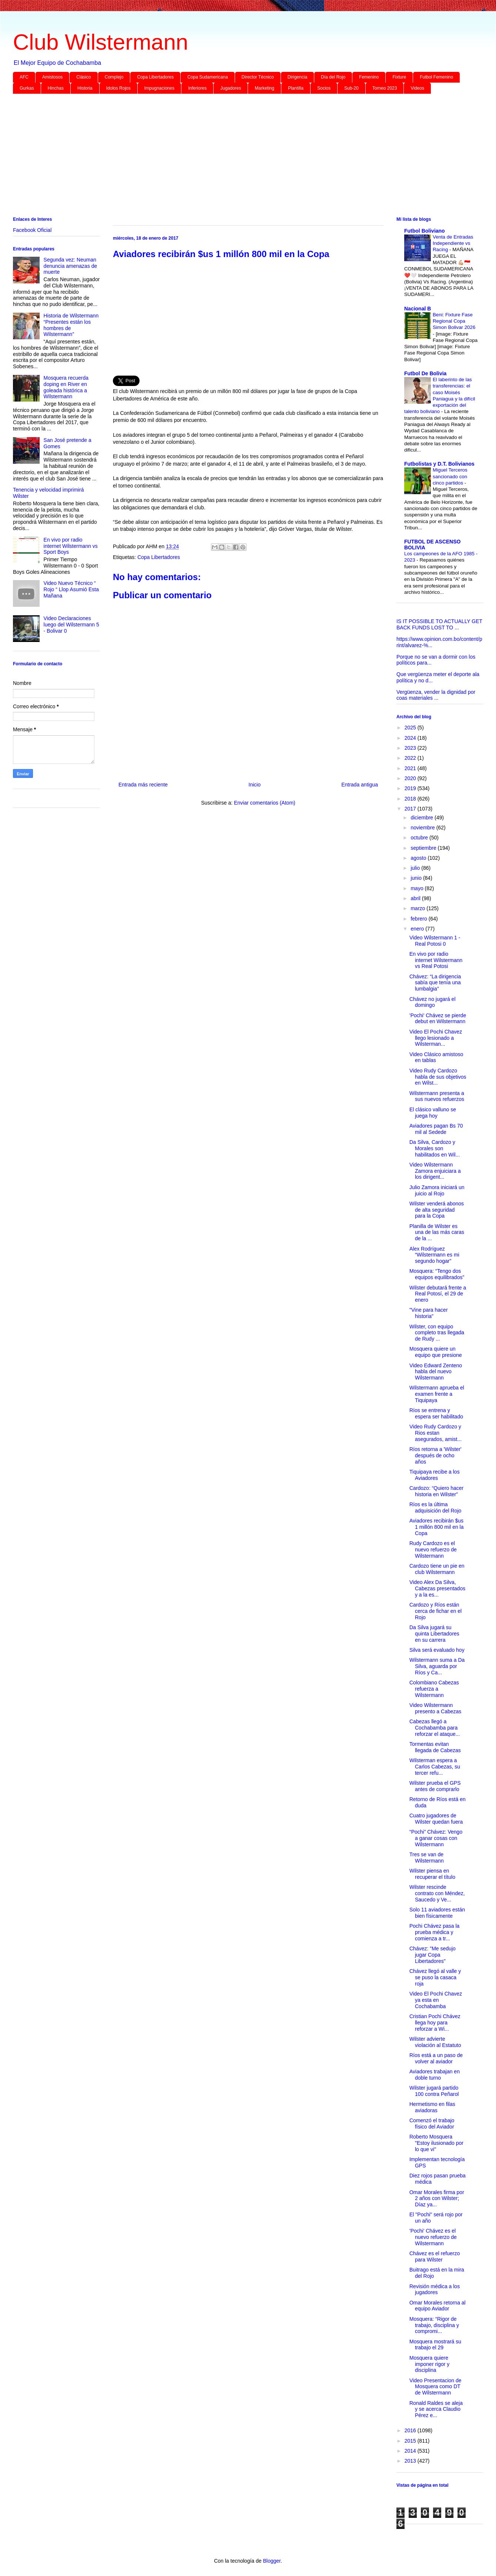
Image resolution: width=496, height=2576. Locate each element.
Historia (85, 88)
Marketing (264, 88)
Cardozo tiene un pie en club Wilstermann (437, 1569)
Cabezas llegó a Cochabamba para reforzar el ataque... (434, 1727)
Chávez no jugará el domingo (432, 1002)
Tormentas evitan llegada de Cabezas (435, 1747)
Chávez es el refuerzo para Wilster (434, 2256)
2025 (411, 727)
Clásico (83, 77)
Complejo (114, 77)
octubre (419, 838)
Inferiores (197, 88)
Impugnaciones (159, 88)
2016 (411, 2430)
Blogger (271, 2561)
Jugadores (230, 88)
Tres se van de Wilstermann (426, 1857)
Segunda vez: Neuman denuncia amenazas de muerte (70, 266)
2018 (411, 799)
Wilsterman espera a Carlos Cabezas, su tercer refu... (434, 1766)
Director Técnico (258, 77)
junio (416, 878)
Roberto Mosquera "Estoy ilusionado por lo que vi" (436, 2143)
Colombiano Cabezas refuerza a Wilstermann (434, 1689)
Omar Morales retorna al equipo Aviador (437, 2306)
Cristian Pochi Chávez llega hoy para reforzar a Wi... (434, 2022)
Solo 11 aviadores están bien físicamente (437, 1913)
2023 (411, 748)
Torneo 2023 (384, 88)
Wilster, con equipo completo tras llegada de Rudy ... (436, 1333)
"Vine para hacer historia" (428, 1313)
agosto (419, 858)
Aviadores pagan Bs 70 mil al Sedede (436, 1129)
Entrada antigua (359, 785)
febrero (419, 919)
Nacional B (417, 309)
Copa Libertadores (155, 77)
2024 (411, 738)
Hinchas (56, 88)
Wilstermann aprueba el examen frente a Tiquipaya (436, 1394)
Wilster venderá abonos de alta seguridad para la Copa (436, 1210)
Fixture (399, 77)
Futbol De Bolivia (425, 373)
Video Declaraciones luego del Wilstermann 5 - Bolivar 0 (71, 624)
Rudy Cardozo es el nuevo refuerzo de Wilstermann (433, 1549)
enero (417, 929)
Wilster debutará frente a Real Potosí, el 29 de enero (437, 1294)
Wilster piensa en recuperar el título (432, 1874)
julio (415, 868)
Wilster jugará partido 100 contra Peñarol (434, 2091)
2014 (411, 2451)
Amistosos (52, 77)
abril (416, 898)
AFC (24, 77)
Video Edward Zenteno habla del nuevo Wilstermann (435, 1371)
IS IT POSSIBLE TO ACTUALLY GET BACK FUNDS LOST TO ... (439, 624)
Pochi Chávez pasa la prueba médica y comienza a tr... (434, 1932)
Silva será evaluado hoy (437, 1650)
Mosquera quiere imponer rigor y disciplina (429, 2364)
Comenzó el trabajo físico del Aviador (431, 2123)
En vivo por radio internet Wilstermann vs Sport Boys (71, 546)
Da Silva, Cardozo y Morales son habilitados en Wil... (434, 1148)
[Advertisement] (235, 157)
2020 (411, 778)
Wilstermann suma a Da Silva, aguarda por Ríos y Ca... (437, 1666)
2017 (411, 809)
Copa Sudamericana (207, 77)
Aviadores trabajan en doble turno (434, 2075)
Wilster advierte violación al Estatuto (435, 2042)
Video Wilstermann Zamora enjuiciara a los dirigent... (435, 1171)
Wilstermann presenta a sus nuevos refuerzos (436, 1096)
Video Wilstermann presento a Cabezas (435, 1708)
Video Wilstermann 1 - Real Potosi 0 (434, 941)
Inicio (254, 785)
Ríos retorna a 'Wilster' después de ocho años (435, 1455)
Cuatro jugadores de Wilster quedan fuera (436, 1819)
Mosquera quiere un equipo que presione (435, 1352)
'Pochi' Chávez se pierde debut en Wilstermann (437, 1018)
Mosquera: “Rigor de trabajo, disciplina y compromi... (434, 2325)
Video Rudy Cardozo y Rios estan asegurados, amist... (435, 1433)
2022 (411, 758)
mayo (417, 888)
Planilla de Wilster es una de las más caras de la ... (436, 1232)
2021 (411, 768)
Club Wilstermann (100, 42)
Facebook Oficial (32, 230)
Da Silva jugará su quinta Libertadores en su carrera (434, 1633)
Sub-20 (351, 88)
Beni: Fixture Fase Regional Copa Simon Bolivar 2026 (454, 321)
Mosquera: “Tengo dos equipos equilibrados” (436, 1274)
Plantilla (296, 88)
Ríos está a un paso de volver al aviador (436, 2058)
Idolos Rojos (118, 88)
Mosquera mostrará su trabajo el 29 (435, 2345)
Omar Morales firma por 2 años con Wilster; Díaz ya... (436, 2198)
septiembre (424, 848)
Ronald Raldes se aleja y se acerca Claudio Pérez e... (436, 2409)
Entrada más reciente (143, 785)
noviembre (423, 828)
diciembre (422, 818)
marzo (418, 908)
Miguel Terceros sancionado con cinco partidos (450, 476)
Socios (324, 88)
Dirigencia (297, 77)
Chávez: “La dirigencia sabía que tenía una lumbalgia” (435, 983)
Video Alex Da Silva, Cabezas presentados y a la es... (437, 1588)
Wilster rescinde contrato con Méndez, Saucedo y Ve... (437, 1893)
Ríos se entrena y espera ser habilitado (436, 1413)
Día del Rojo (333, 77)
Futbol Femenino (436, 77)
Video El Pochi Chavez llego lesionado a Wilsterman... (435, 1038)
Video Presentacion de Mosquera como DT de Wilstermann (435, 2386)
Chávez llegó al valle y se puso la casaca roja (435, 1977)
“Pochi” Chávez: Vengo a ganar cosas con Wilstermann (435, 1838)
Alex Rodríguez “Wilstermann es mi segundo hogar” (434, 1255)
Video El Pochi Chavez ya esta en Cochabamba (435, 2000)
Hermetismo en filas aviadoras (432, 2107)
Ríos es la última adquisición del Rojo (435, 1507)
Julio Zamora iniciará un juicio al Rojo (437, 1190)
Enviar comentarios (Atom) (264, 803)
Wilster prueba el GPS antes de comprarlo (435, 1786)
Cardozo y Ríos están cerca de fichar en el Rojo (435, 1611)
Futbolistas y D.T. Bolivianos (439, 464)
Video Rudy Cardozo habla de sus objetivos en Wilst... (437, 1077)
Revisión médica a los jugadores (434, 2289)
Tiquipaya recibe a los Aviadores (434, 1475)
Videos (417, 88)
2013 (411, 2461)
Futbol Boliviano (424, 231)
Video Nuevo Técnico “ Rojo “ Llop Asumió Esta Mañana (71, 589)
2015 (411, 2441)
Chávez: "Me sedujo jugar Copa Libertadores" (432, 1955)
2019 (411, 788)
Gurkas (27, 88)
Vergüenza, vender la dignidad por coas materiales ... (435, 695)
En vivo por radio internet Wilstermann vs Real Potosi (435, 960)
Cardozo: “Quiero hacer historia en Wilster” (436, 1491)
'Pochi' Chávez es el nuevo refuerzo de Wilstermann (433, 2237)
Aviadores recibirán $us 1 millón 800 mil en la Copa (436, 1527)
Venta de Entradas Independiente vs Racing (453, 243)
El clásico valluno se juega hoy (432, 1112)
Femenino (369, 77)
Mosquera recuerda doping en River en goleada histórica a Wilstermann (66, 387)
